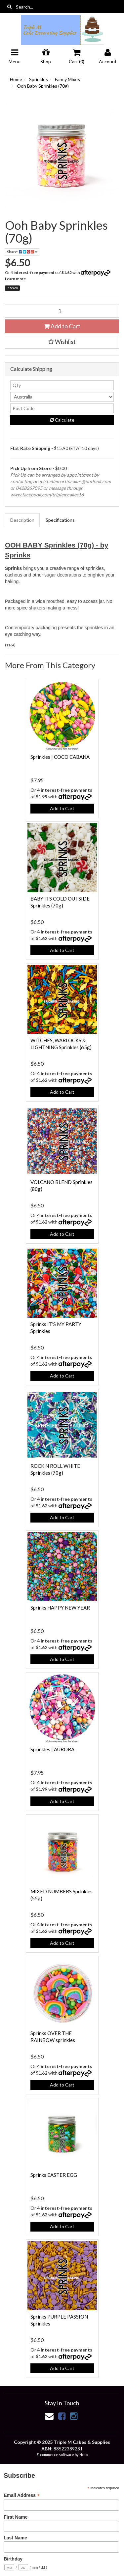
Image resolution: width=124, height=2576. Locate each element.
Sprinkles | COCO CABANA (60, 757)
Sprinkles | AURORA (52, 1749)
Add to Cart (62, 326)
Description (22, 520)
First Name (15, 2517)
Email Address (22, 2495)
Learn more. (16, 278)
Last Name (15, 2537)
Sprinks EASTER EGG (53, 2175)
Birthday (13, 2558)
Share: (22, 251)
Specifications (60, 520)
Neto (83, 2454)
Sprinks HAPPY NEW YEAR (60, 1608)
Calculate (62, 420)
